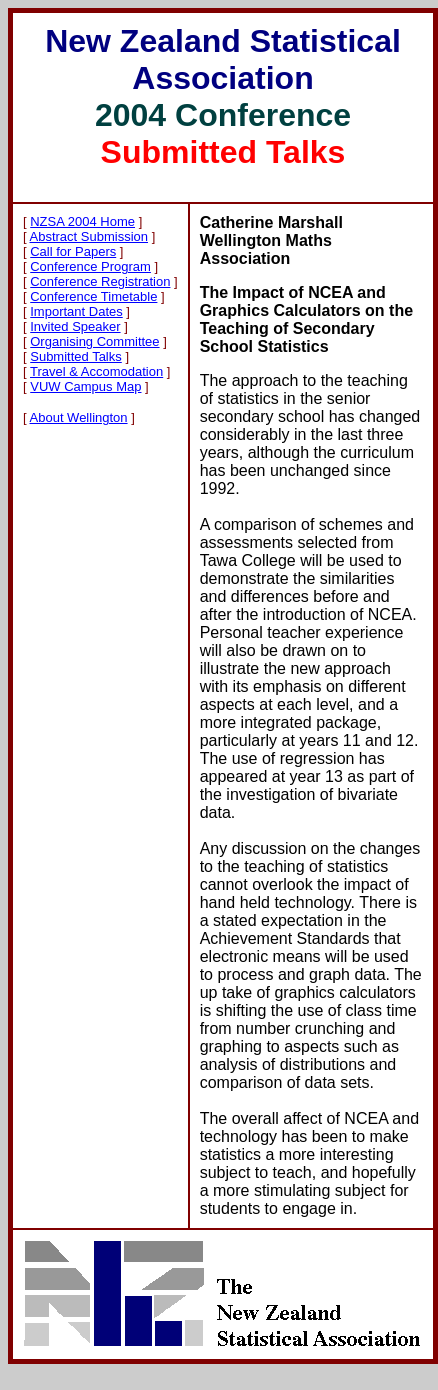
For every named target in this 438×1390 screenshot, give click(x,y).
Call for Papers (73, 251)
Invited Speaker (75, 326)
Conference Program (90, 266)
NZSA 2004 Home (82, 221)
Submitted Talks (76, 356)
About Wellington (79, 417)
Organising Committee (94, 341)
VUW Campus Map (85, 386)
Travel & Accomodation (96, 371)
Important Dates (76, 311)
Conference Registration (100, 281)
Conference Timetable (93, 296)
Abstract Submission (89, 236)
